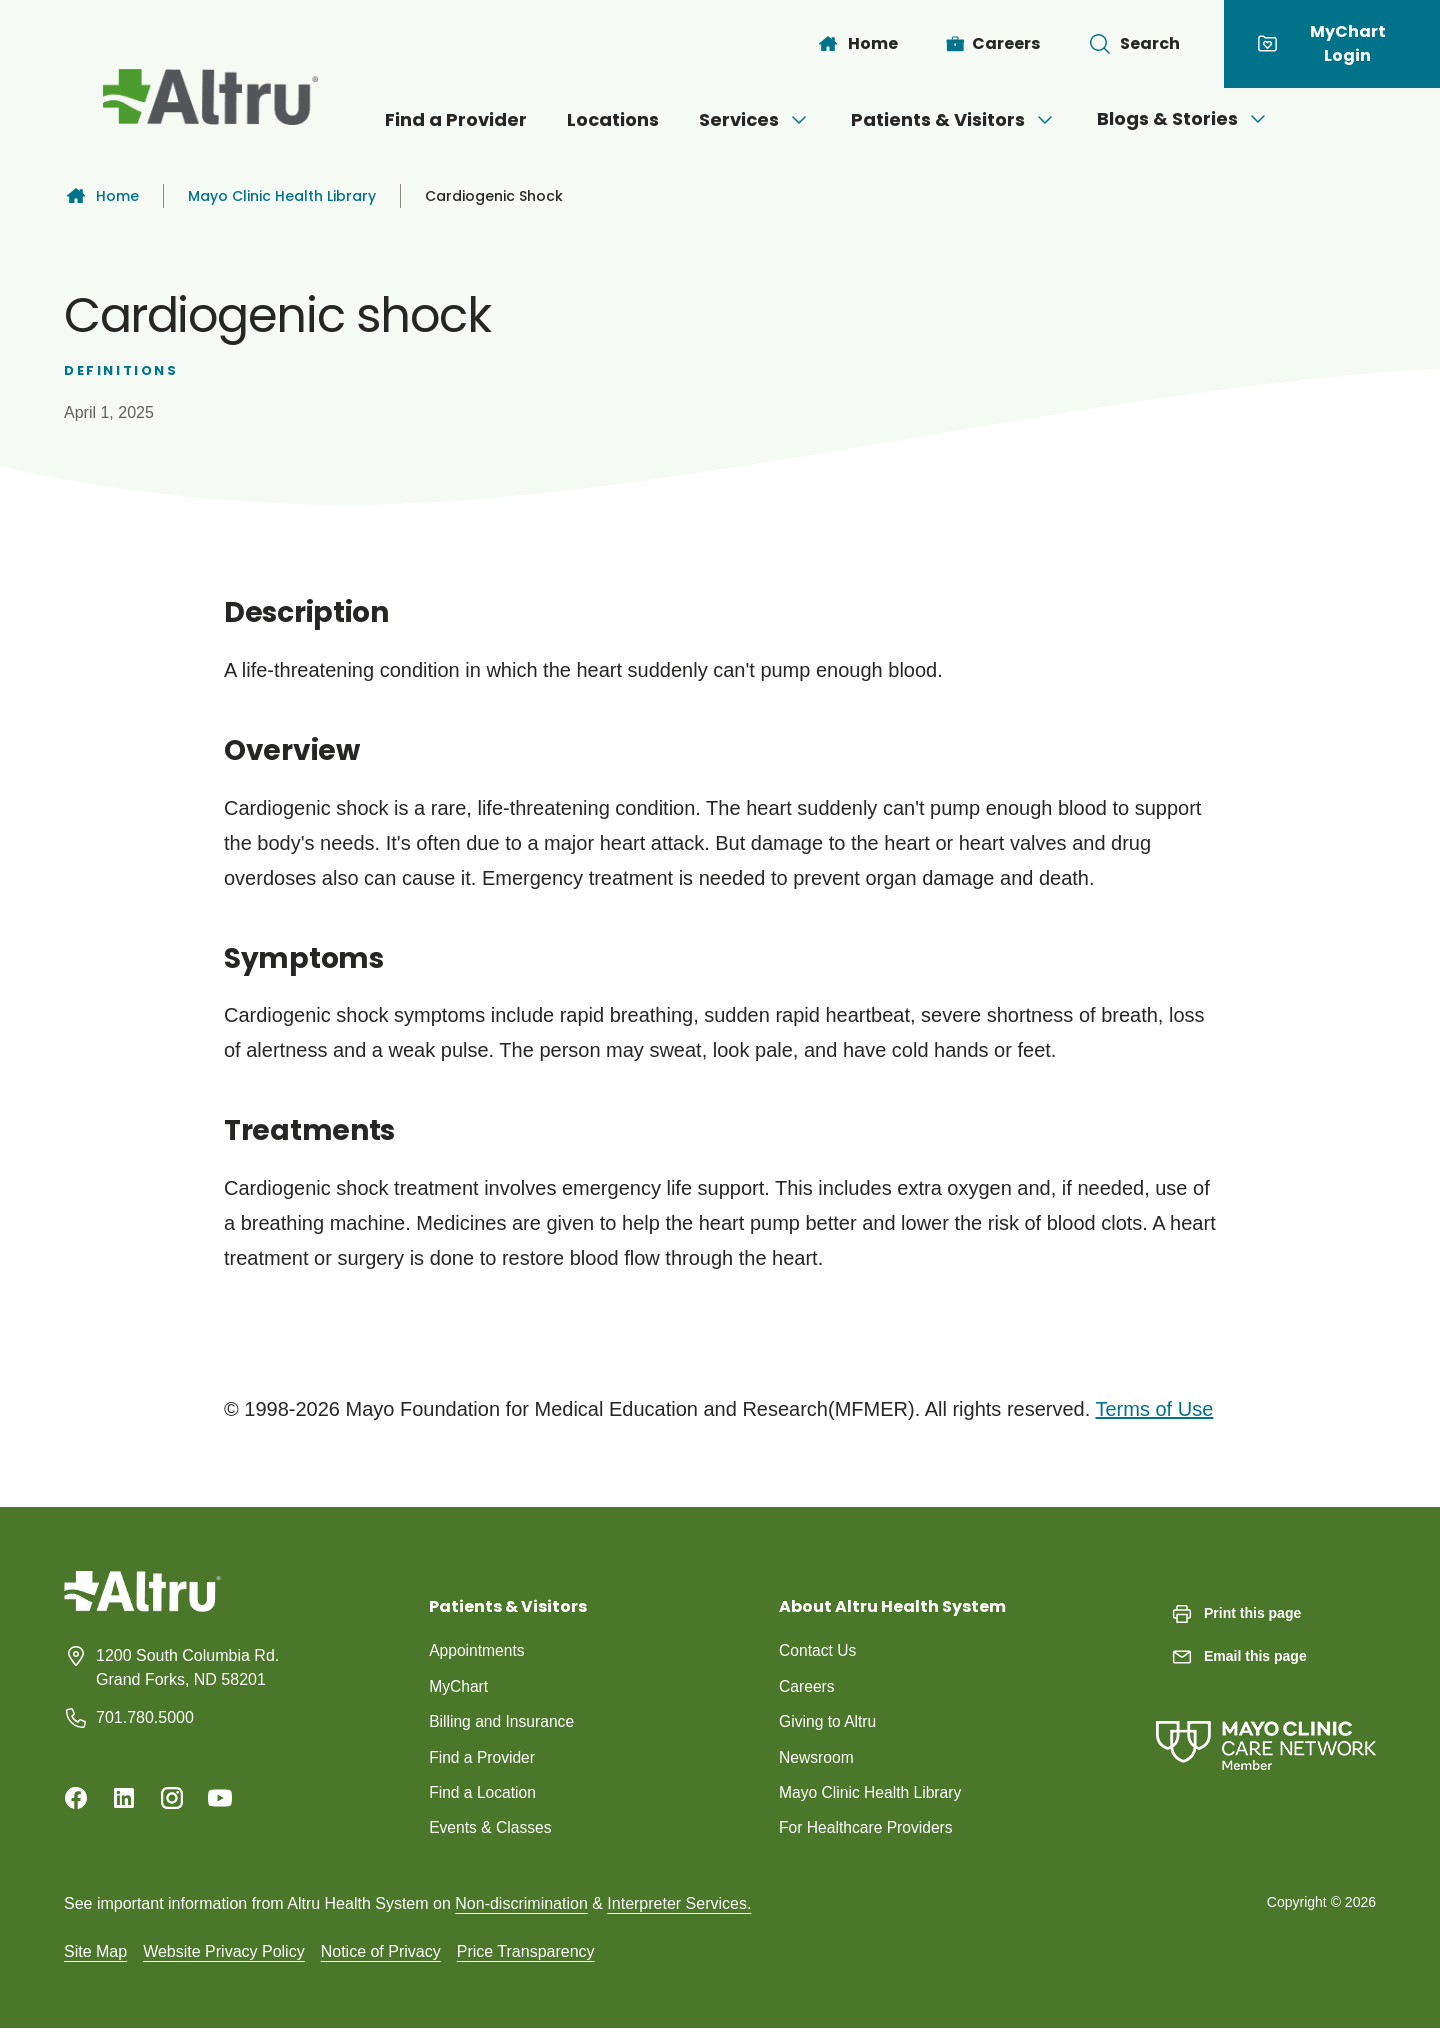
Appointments (478, 1650)
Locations (613, 119)
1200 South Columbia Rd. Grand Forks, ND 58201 (187, 1667)
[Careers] (993, 44)
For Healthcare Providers (868, 1830)
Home (101, 196)
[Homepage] (142, 1606)
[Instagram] (172, 1798)
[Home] (857, 44)
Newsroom (817, 1758)
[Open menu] (799, 120)
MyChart (459, 1686)
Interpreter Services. (679, 1906)
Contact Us (818, 1650)
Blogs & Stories (1183, 118)
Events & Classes (491, 1830)
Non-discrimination (521, 1906)
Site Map (95, 1954)
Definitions (121, 370)
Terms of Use (1154, 1409)
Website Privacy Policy (224, 1954)
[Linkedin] (124, 1798)
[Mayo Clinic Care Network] (1266, 1725)
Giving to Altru (829, 1722)
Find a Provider (456, 119)
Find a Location (483, 1794)
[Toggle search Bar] (1134, 44)
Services (755, 119)
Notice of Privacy (381, 1954)
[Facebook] (76, 1798)
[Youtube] (220, 1798)
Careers (807, 1686)
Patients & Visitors (954, 119)
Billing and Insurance (503, 1722)
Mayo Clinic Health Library (282, 196)
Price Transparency (526, 1954)
